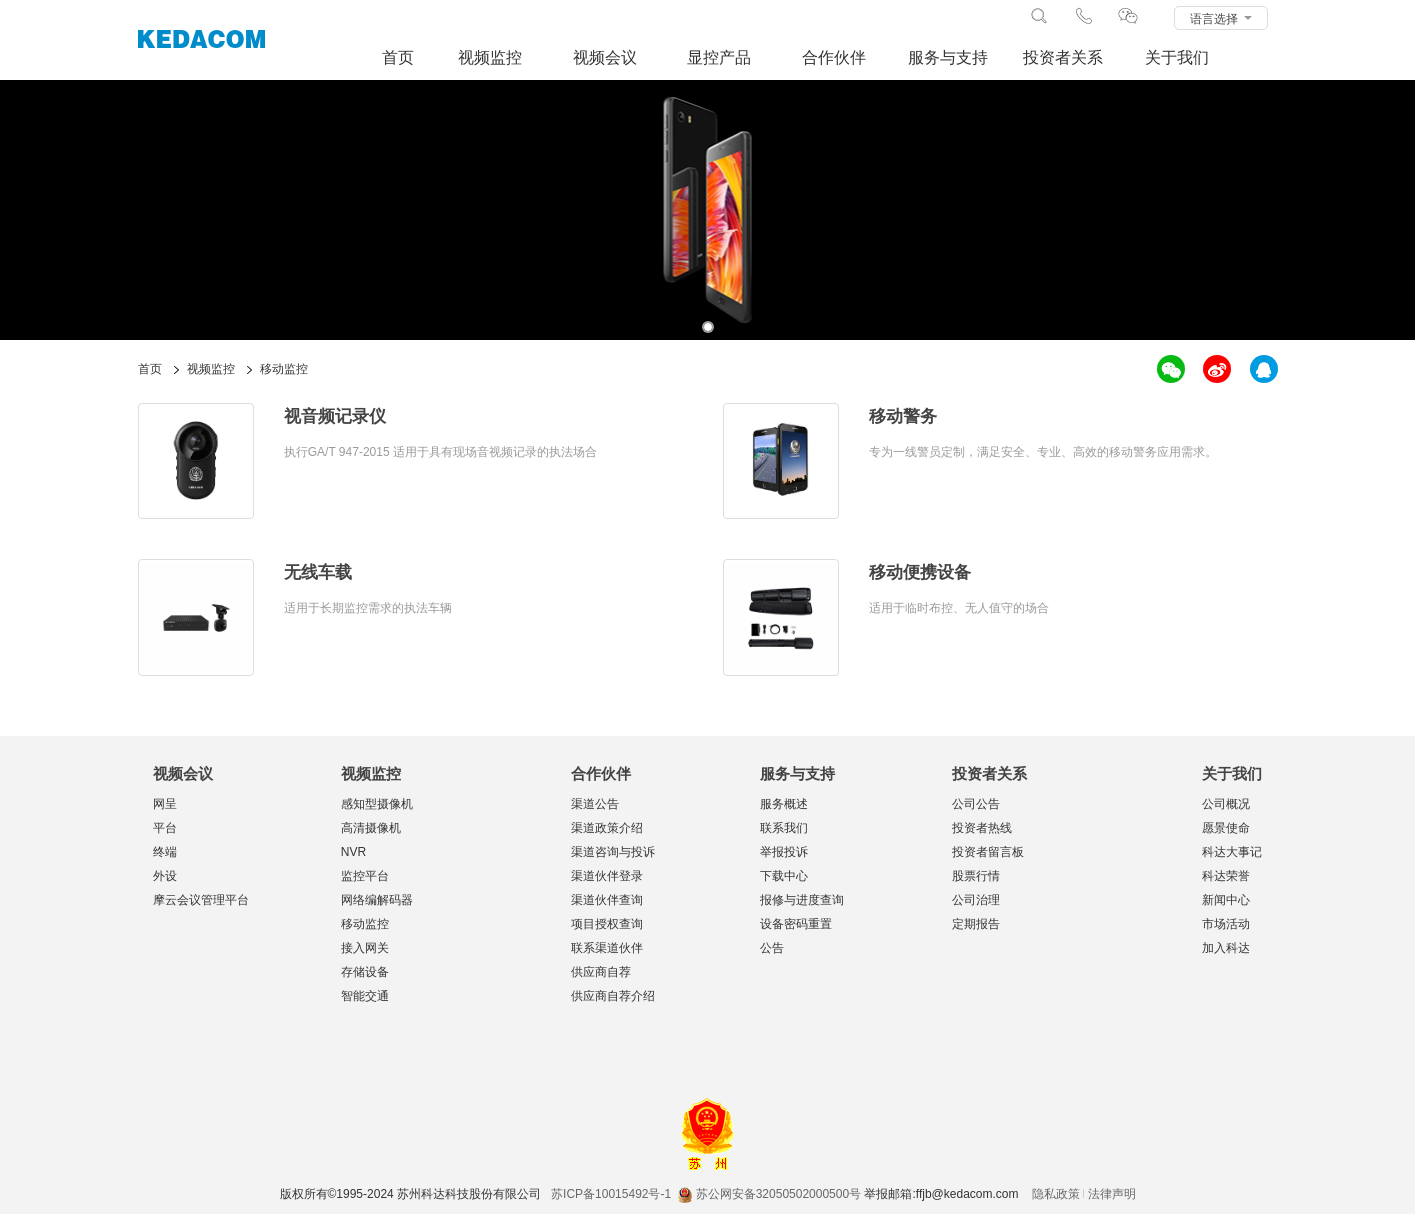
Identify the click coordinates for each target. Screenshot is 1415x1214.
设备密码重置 (796, 924)
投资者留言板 (988, 852)
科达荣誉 (1226, 876)
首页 (398, 57)
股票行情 (976, 876)
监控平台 (365, 876)
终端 (165, 852)
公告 (772, 948)
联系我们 (784, 828)
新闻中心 (1226, 900)
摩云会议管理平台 (201, 900)
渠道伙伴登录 (607, 876)
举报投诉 (784, 852)
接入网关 (365, 948)
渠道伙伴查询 (607, 900)
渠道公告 (595, 804)
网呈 (165, 804)
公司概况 (1226, 804)
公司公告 (976, 804)
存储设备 (365, 972)
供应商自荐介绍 (613, 996)
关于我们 (1177, 57)
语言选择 (1220, 19)
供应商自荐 (601, 972)
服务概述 (784, 804)
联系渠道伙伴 (607, 948)
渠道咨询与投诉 (613, 852)
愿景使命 (1226, 828)
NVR (353, 852)
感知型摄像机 (377, 804)
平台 (165, 828)
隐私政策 (1056, 1194)
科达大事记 (1232, 852)
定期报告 (976, 924)
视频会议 (605, 57)
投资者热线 (982, 828)
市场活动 (1226, 924)
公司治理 (976, 900)
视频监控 (490, 57)
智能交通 (365, 996)
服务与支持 (948, 57)
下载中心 (784, 876)
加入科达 (1226, 948)
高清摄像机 (371, 828)
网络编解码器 (377, 900)
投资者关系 (1063, 57)
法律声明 (1112, 1194)
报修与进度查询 (802, 900)
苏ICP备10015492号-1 (611, 1194)
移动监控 (365, 924)
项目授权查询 (607, 924)
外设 (165, 876)
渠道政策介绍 (607, 828)
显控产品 (719, 57)
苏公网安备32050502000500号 (769, 1194)
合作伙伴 (834, 57)
